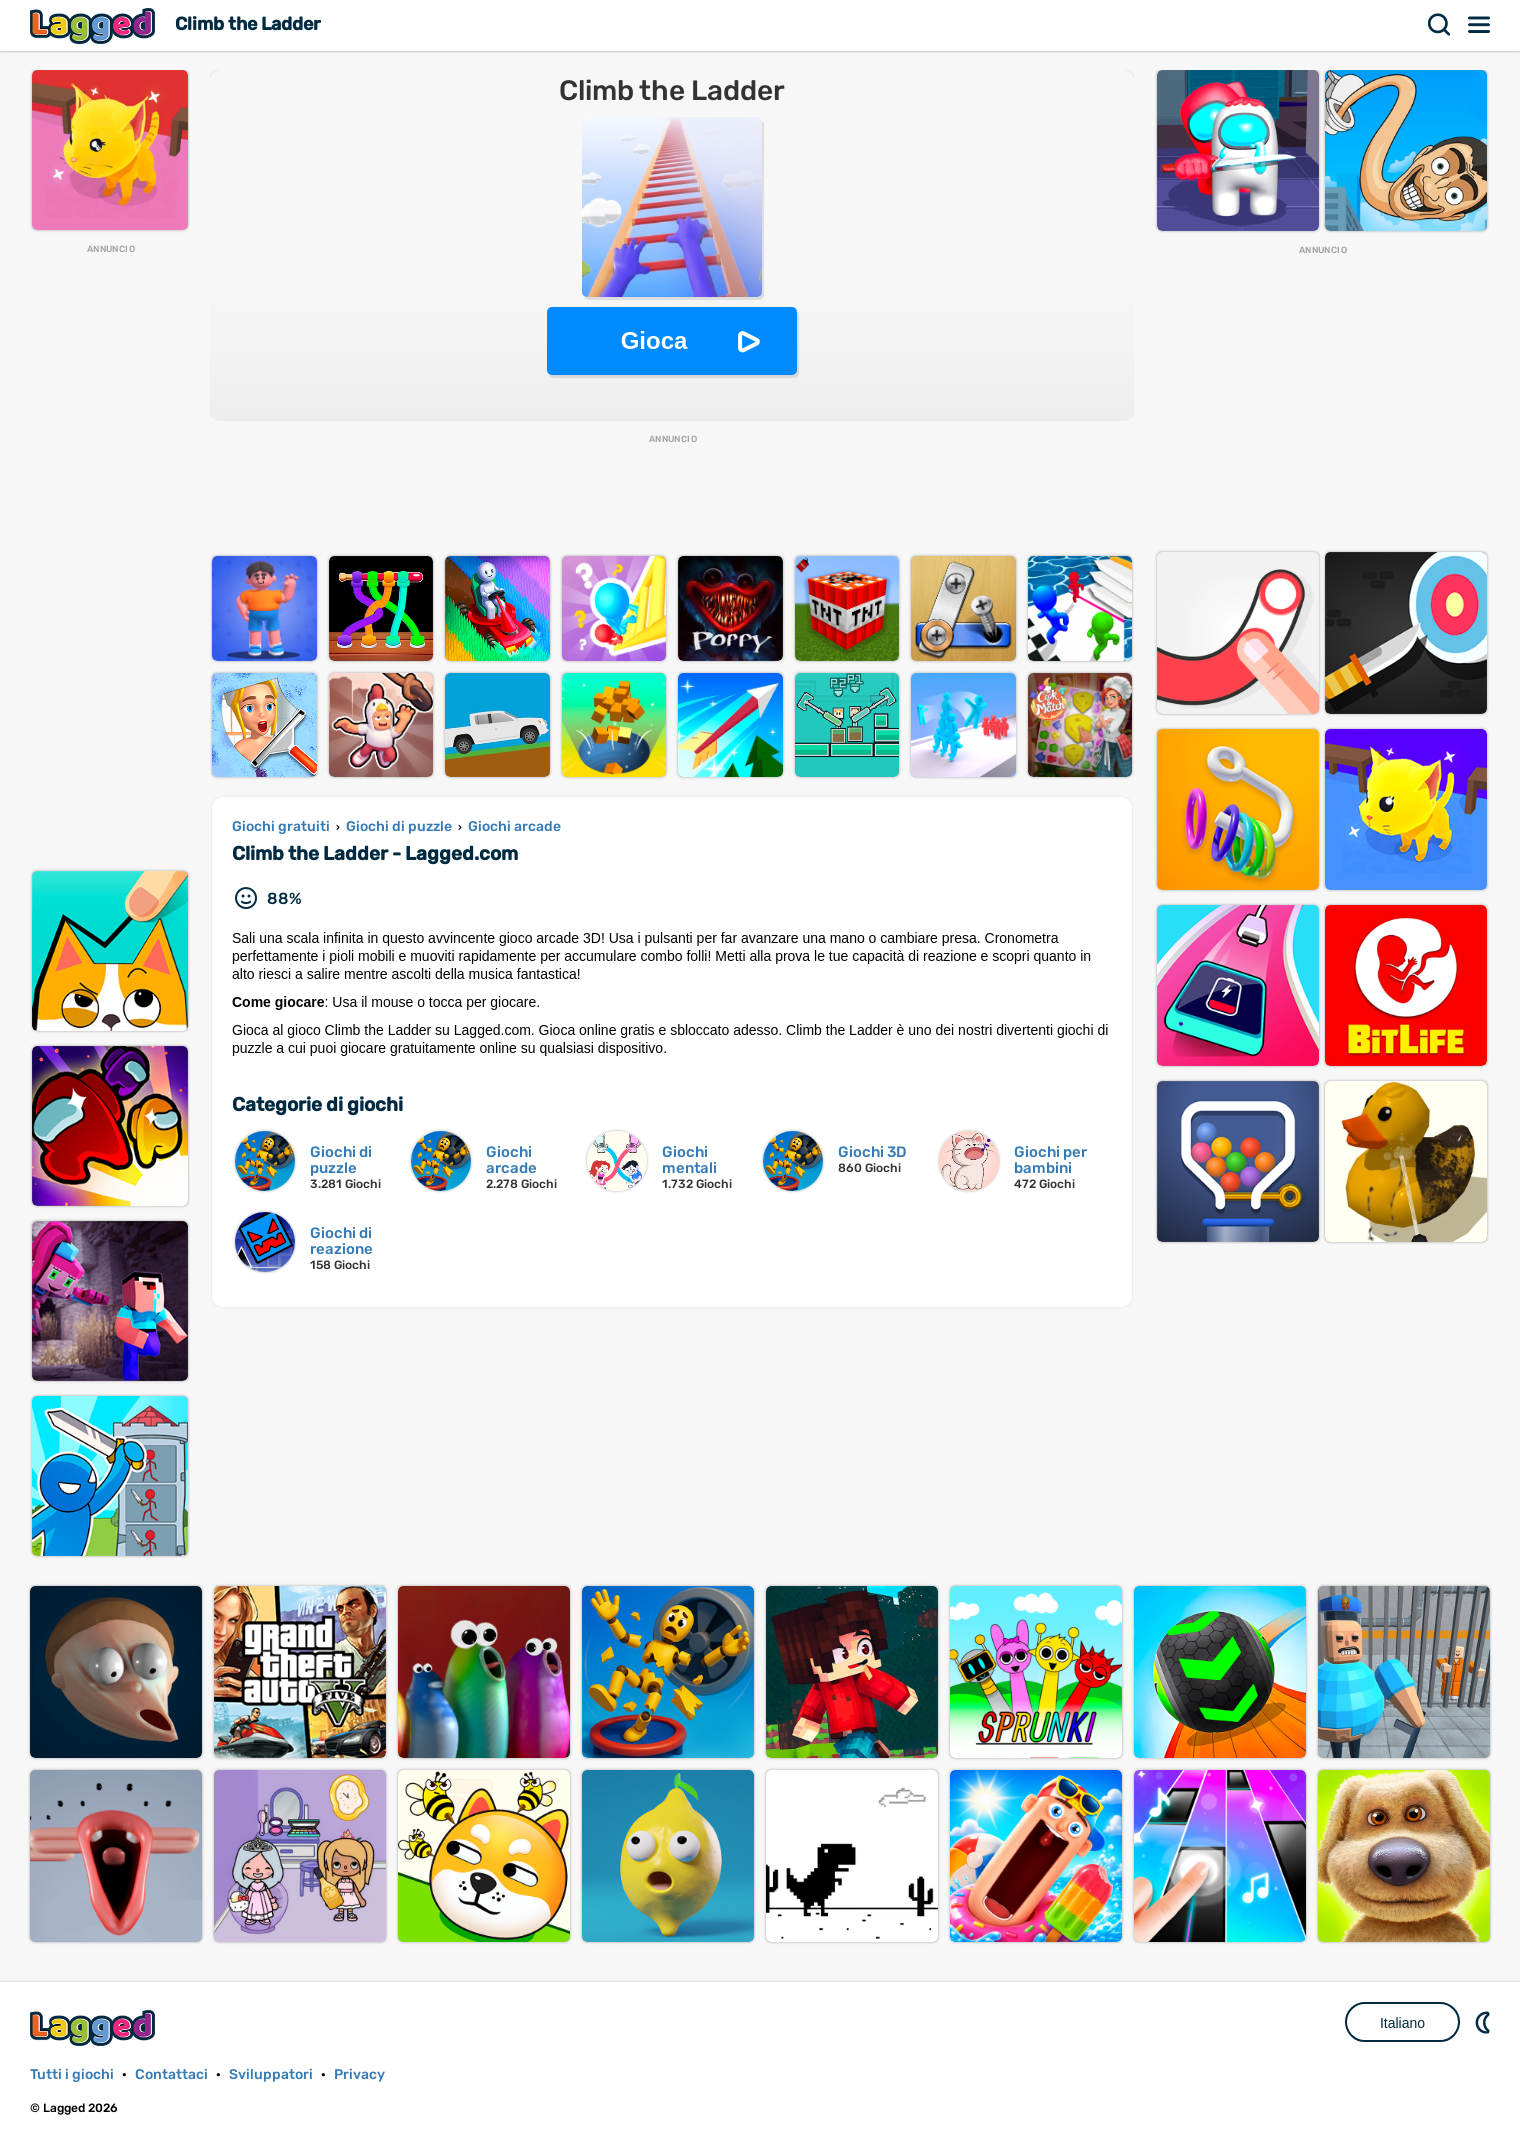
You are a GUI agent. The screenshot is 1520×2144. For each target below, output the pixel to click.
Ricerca (1440, 25)
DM (1485, 2022)
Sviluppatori (271, 2074)
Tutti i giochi (72, 2074)
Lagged (95, 25)
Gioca (654, 340)
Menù (1480, 25)
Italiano (1402, 2023)
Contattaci (171, 2074)
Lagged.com (95, 2027)
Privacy (359, 2074)
